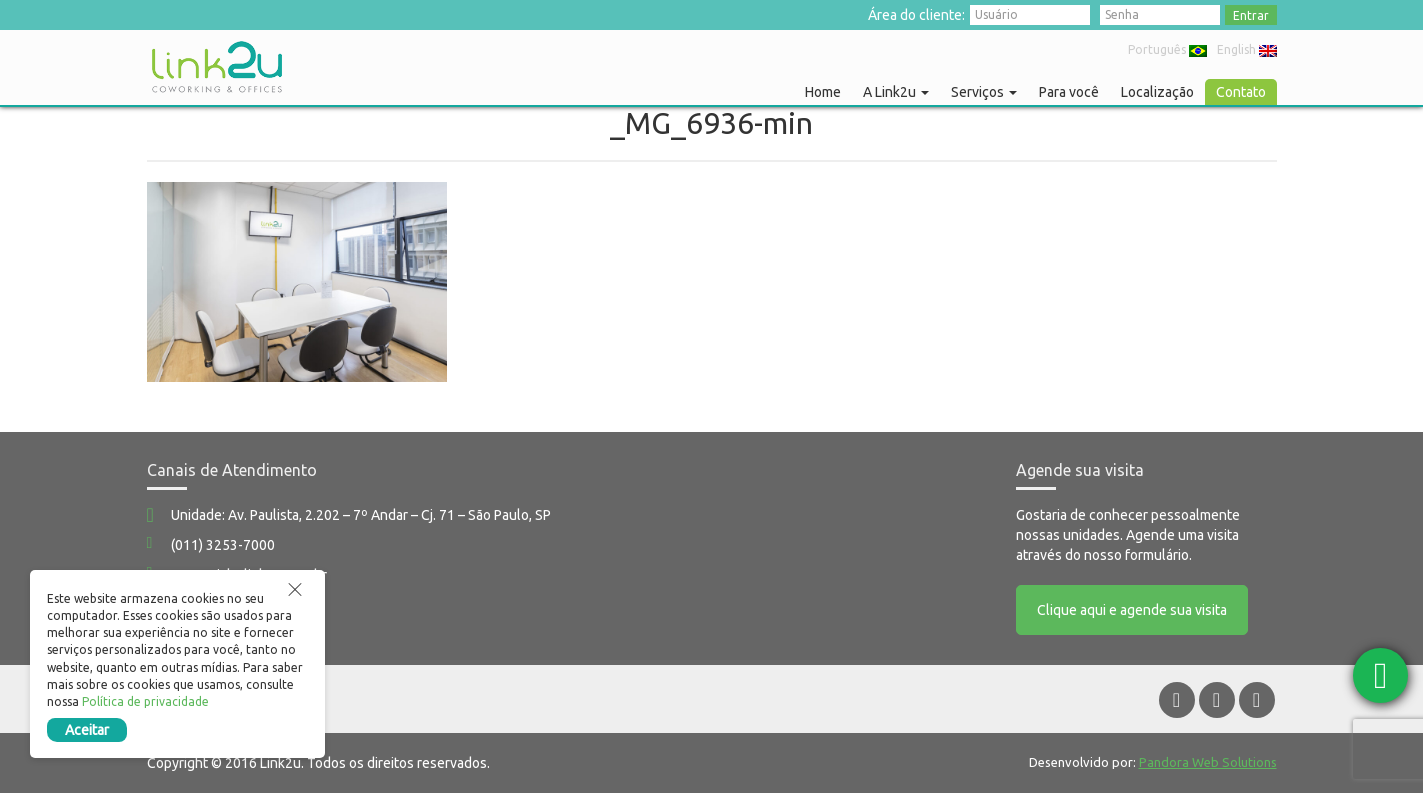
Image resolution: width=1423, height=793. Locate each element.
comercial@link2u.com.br (249, 575)
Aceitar (87, 730)
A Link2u (896, 92)
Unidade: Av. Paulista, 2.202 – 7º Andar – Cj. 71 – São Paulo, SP (361, 515)
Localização (1157, 92)
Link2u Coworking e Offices (217, 67)
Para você (1069, 92)
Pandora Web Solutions (1208, 762)
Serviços (984, 92)
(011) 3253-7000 (223, 545)
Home (823, 92)
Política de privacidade (145, 701)
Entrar (1251, 15)
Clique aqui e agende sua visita (1132, 610)
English (1247, 49)
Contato (1241, 92)
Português (1167, 49)
